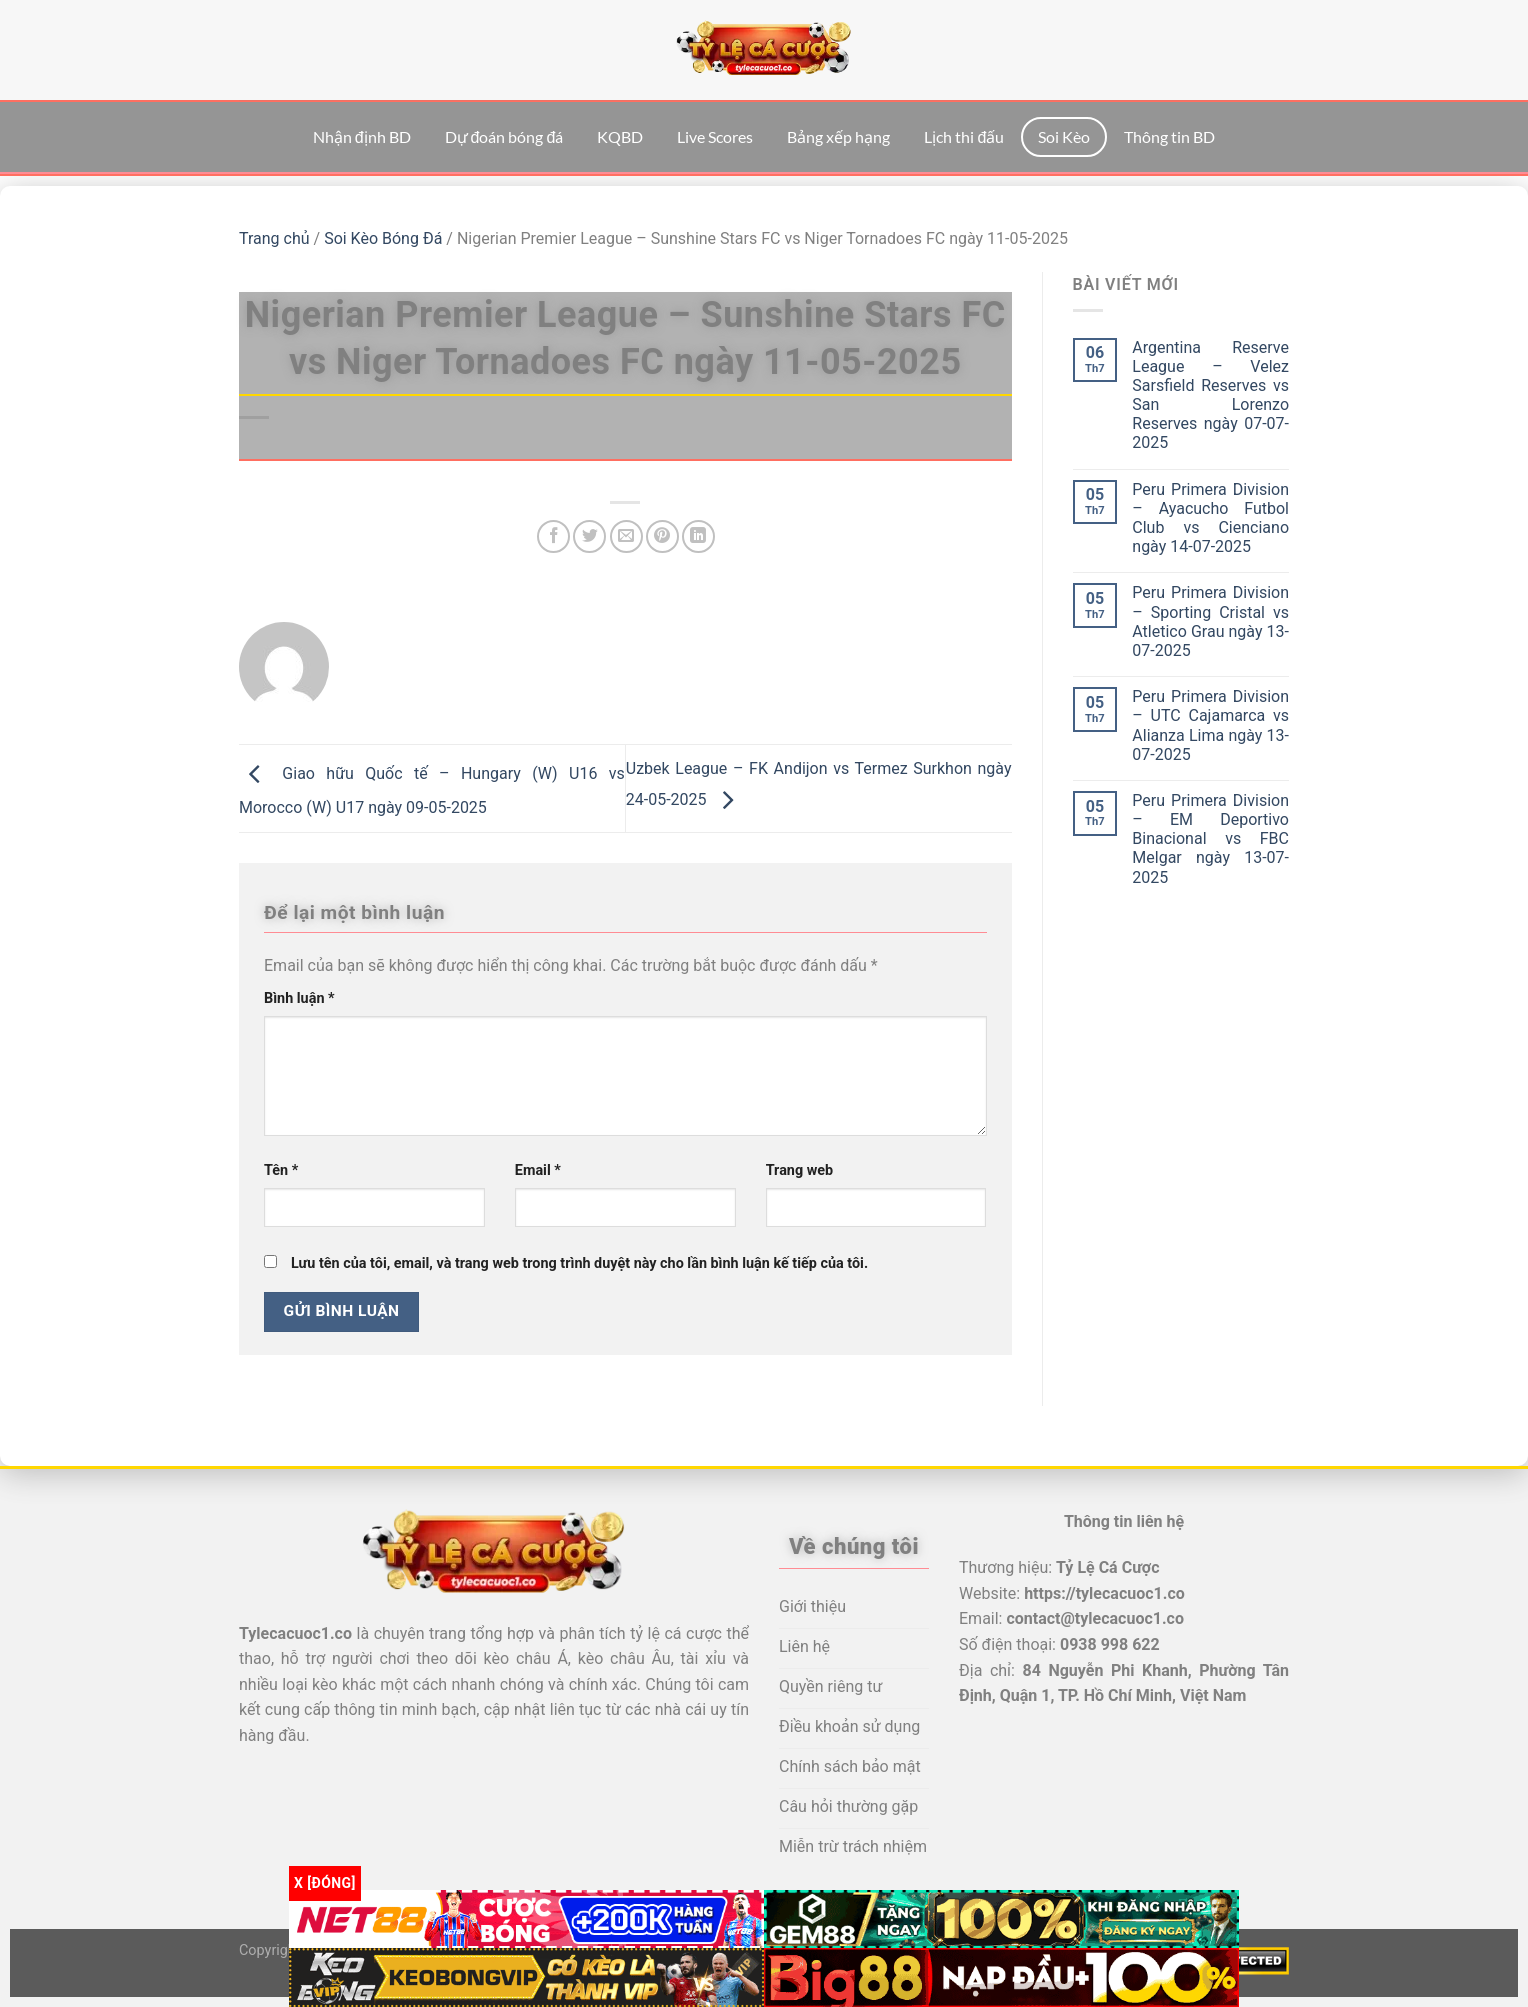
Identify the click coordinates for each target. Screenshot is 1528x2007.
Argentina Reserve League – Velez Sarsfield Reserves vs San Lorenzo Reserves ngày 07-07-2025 (1210, 395)
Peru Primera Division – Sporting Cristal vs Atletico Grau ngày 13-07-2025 (1210, 621)
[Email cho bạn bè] (626, 536)
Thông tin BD (1169, 136)
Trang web (799, 1170)
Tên (281, 1170)
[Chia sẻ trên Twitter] (589, 536)
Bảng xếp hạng (838, 136)
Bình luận (299, 998)
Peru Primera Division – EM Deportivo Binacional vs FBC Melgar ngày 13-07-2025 (1210, 839)
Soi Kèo (1064, 136)
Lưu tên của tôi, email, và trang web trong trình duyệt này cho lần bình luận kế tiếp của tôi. (579, 1263)
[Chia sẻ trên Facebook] (553, 536)
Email (538, 1170)
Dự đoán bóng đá (504, 136)
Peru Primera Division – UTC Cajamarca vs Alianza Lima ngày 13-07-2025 (1210, 725)
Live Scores (715, 136)
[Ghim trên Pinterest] (662, 536)
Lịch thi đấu (964, 136)
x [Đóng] (325, 1883)
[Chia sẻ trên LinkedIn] (698, 536)
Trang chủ (274, 238)
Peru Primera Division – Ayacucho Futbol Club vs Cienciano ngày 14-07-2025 (1210, 518)
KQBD (620, 136)
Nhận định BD (362, 136)
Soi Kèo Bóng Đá (383, 238)
